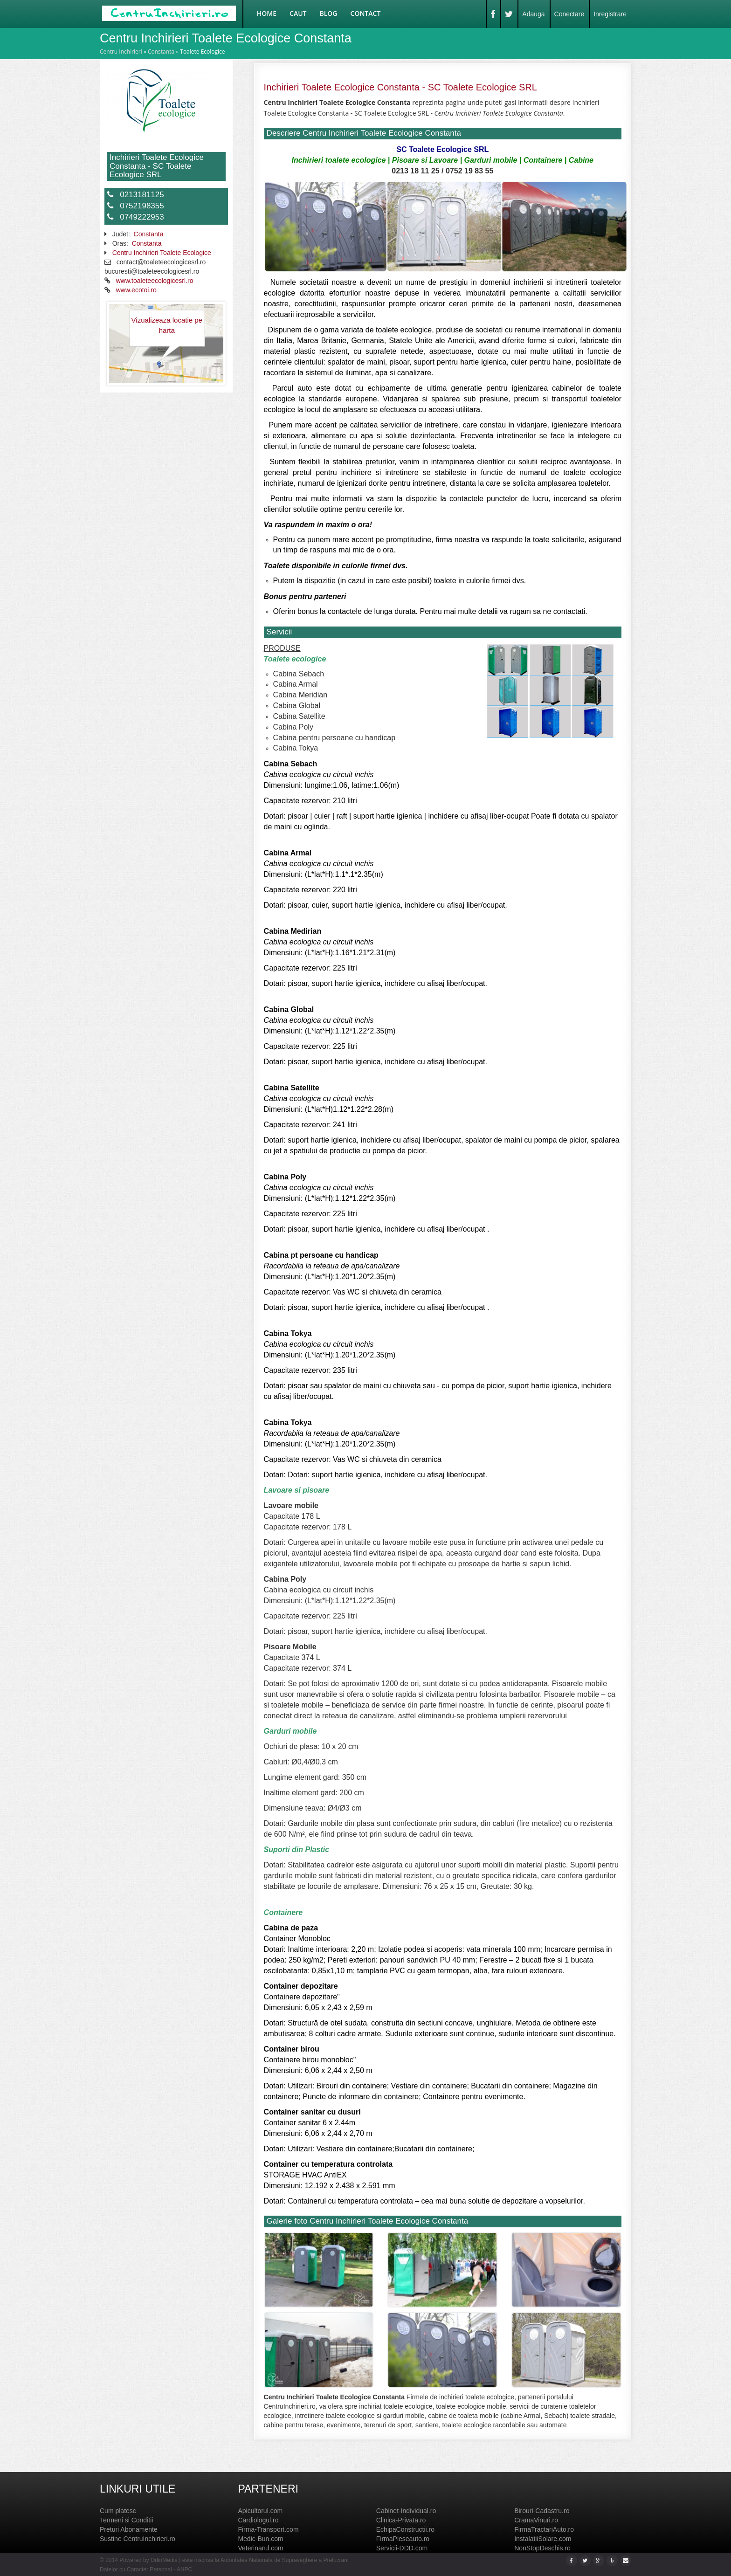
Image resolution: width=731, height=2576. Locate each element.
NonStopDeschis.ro (542, 2548)
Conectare (569, 14)
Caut (298, 13)
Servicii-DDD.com (402, 2548)
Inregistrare (610, 14)
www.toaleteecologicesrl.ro (154, 280)
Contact (366, 13)
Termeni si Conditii (126, 2520)
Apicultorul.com (260, 2510)
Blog (329, 13)
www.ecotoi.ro (136, 290)
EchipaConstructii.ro (405, 2529)
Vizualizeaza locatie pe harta (166, 325)
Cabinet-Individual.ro (406, 2510)
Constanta (161, 51)
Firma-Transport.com (268, 2529)
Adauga (533, 14)
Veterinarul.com (260, 2548)
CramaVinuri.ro (536, 2520)
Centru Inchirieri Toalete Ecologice (161, 252)
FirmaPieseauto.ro (402, 2538)
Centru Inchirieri (121, 51)
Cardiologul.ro (258, 2520)
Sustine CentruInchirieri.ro (137, 2538)
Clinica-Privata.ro (401, 2520)
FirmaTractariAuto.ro (544, 2529)
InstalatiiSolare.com (542, 2538)
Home (266, 13)
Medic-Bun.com (260, 2538)
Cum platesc (118, 2510)
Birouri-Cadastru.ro (541, 2510)
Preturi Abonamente (129, 2529)
